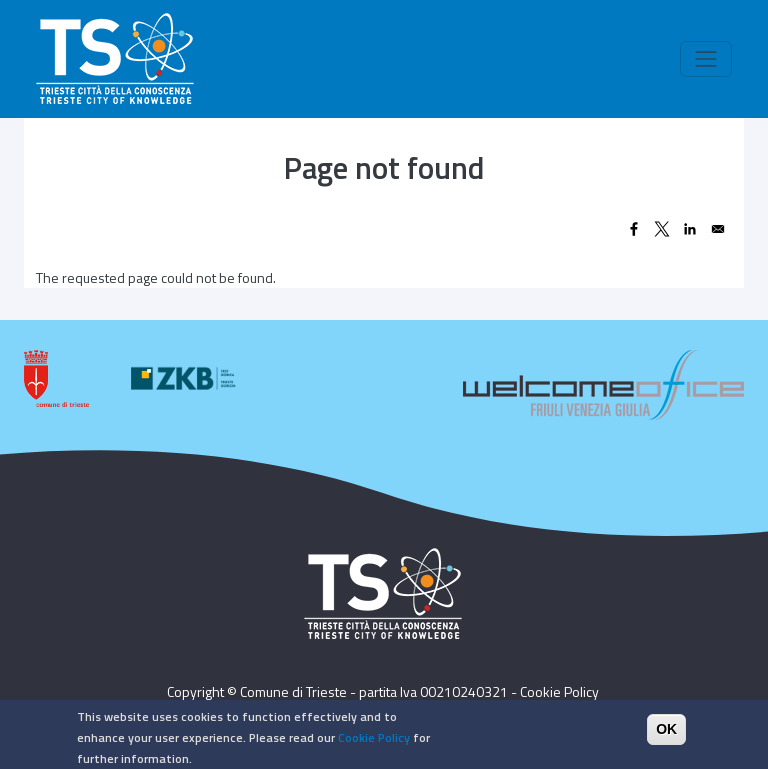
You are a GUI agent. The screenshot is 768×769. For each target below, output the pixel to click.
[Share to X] (662, 229)
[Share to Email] (718, 229)
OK (666, 733)
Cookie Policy (559, 691)
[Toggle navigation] (706, 59)
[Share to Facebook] (634, 229)
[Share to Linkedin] (690, 229)
